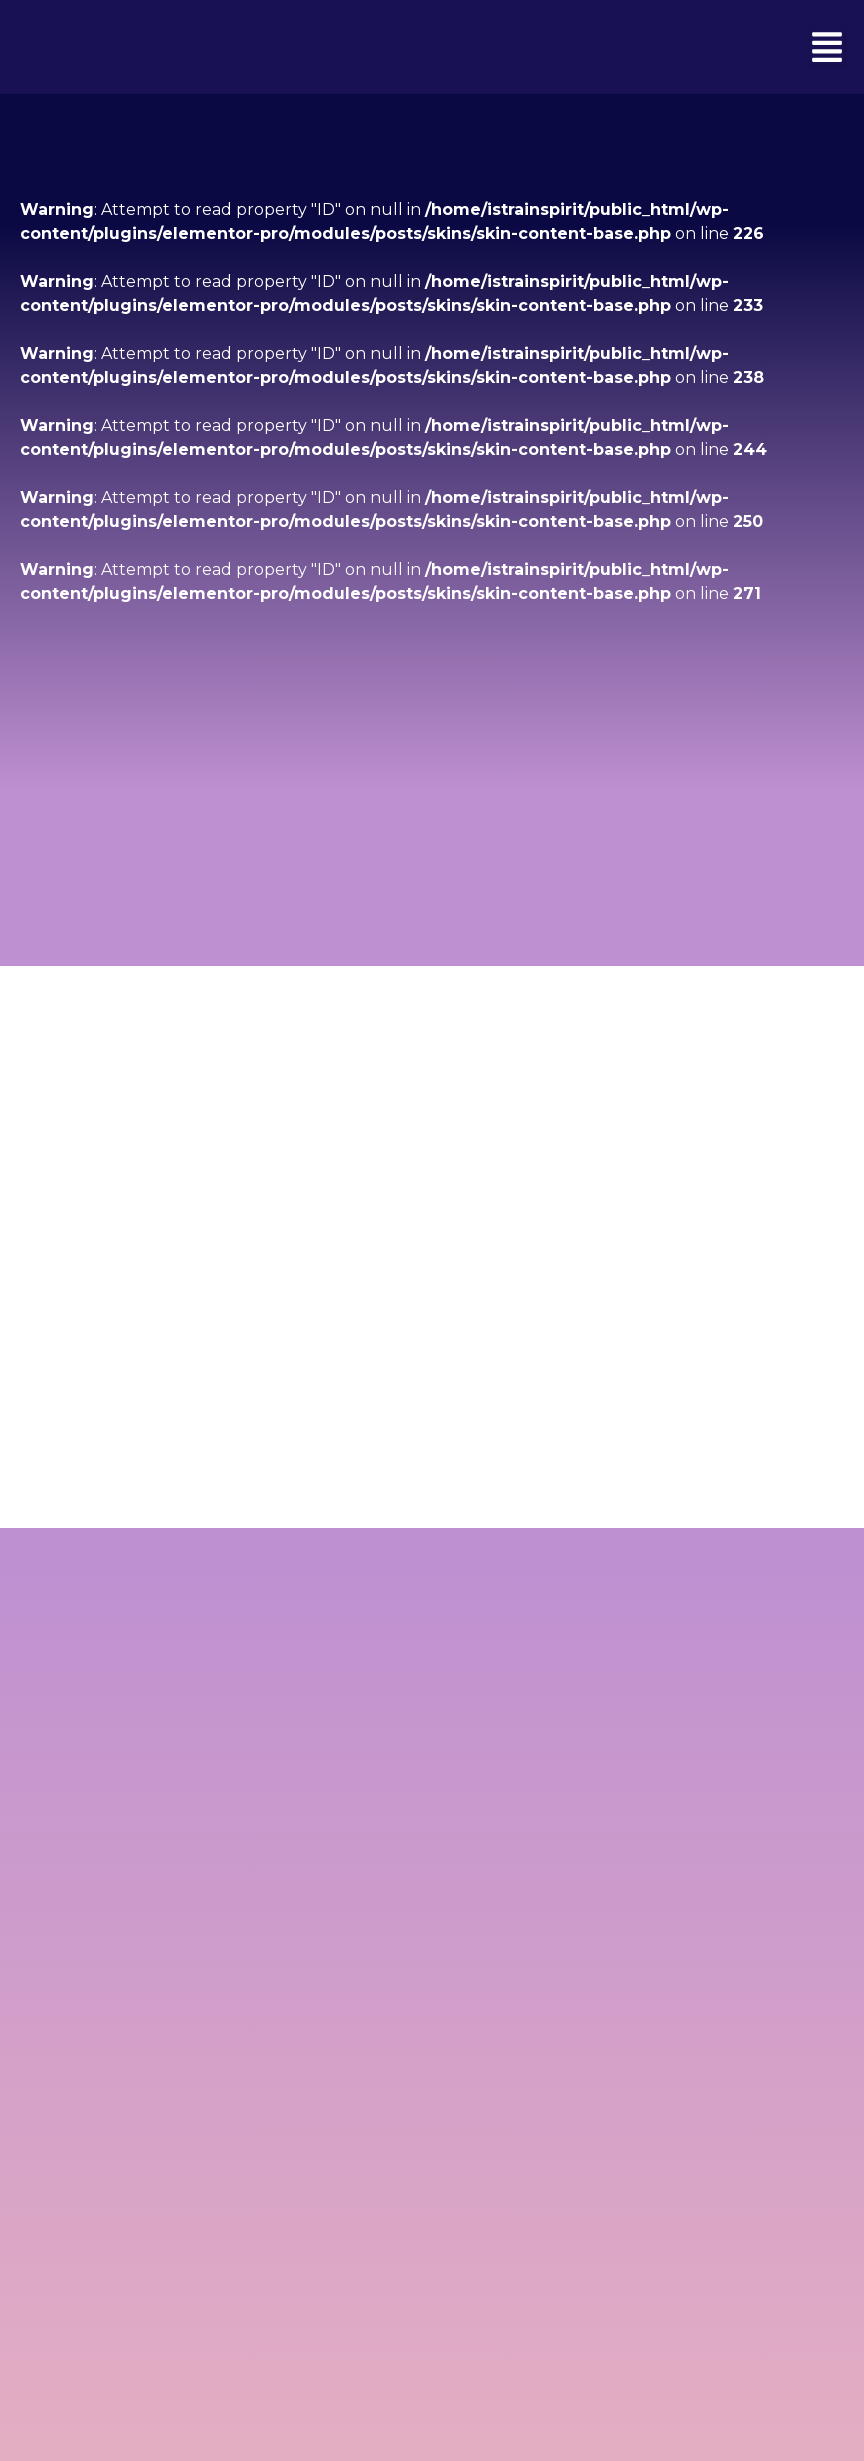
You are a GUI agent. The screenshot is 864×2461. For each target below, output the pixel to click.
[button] (827, 47)
